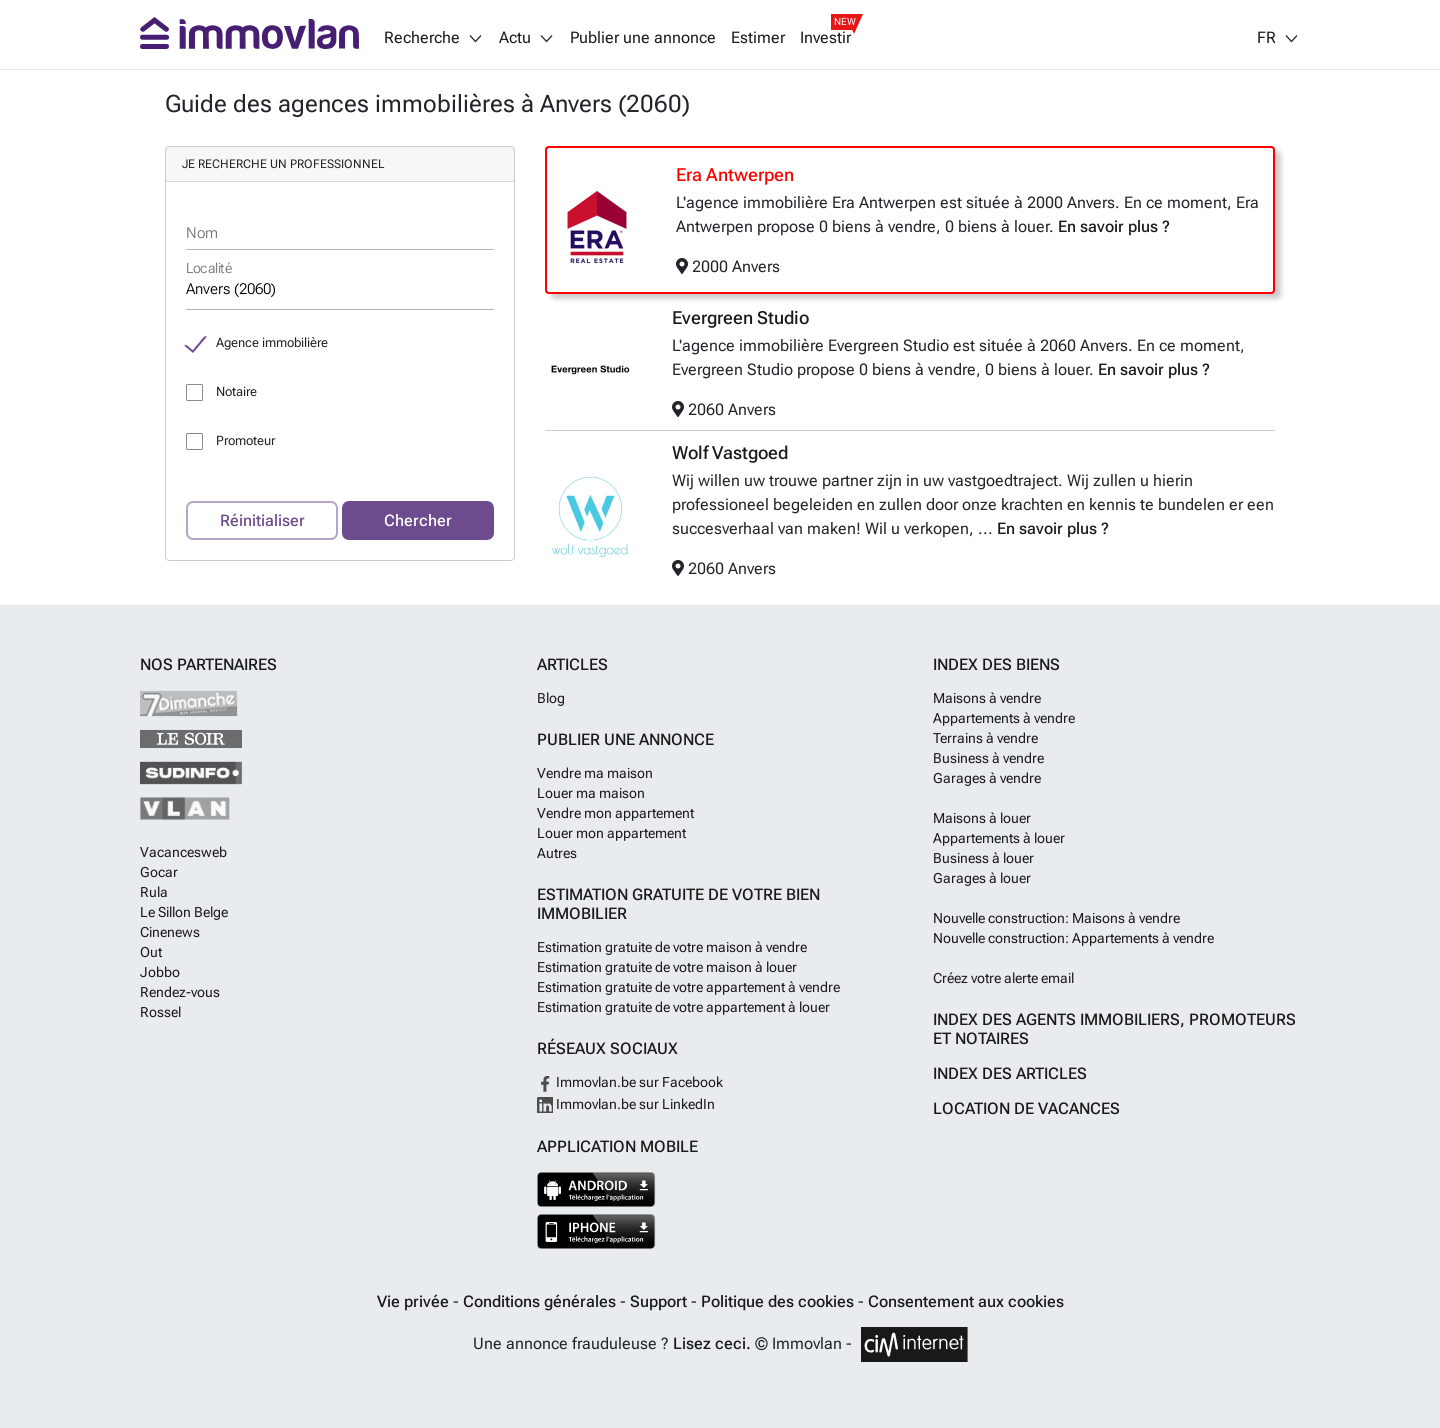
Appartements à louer (999, 838)
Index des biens (996, 664)
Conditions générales (541, 1301)
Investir (825, 38)
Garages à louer (982, 878)
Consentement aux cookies (966, 1301)
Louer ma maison (591, 793)
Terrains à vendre (985, 738)
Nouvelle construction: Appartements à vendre (1073, 938)
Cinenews (170, 932)
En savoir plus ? (1114, 226)
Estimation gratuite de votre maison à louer (667, 967)
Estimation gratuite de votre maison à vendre (672, 947)
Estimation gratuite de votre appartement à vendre (688, 987)
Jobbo (160, 972)
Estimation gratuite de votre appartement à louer (683, 1007)
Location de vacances (1026, 1108)
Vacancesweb (183, 852)
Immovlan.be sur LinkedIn (626, 1104)
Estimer (758, 38)
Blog (551, 698)
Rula (154, 892)
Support (660, 1301)
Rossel (160, 1012)
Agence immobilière (272, 342)
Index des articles (1010, 1073)
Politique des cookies (779, 1301)
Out (151, 952)
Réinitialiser (262, 520)
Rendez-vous (180, 992)
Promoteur (245, 440)
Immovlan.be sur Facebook (630, 1082)
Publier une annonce (643, 38)
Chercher (418, 520)
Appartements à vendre (1004, 718)
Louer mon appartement (611, 833)
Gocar (159, 872)
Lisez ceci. (712, 1343)
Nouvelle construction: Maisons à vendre (1056, 918)
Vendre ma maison (595, 773)
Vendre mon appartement (615, 813)
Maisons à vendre (987, 698)
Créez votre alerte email (1003, 978)
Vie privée (415, 1301)
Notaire (236, 391)
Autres (557, 853)
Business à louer (983, 858)
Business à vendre (988, 758)
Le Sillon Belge (184, 912)
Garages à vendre (987, 778)
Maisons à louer (982, 818)
